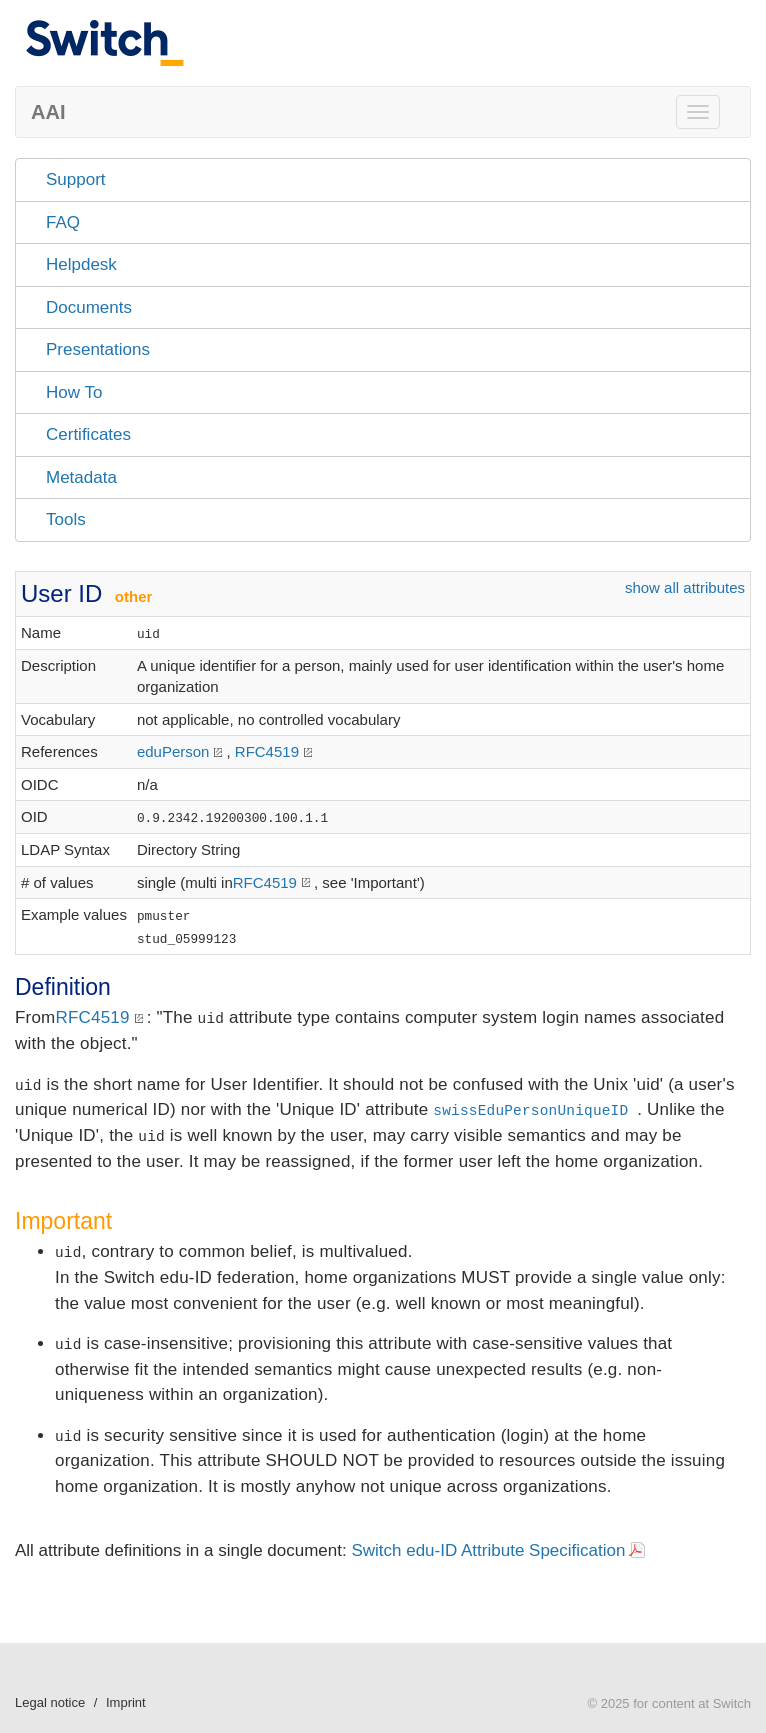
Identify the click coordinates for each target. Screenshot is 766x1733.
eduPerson (173, 751)
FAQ (63, 222)
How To (74, 392)
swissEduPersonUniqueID (530, 1111)
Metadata (81, 477)
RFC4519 (267, 751)
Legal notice (50, 1702)
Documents (89, 307)
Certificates (88, 434)
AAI (48, 112)
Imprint (126, 1702)
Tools (66, 519)
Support (76, 179)
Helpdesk (81, 264)
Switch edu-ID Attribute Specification (488, 1550)
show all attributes (685, 587)
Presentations (98, 349)
